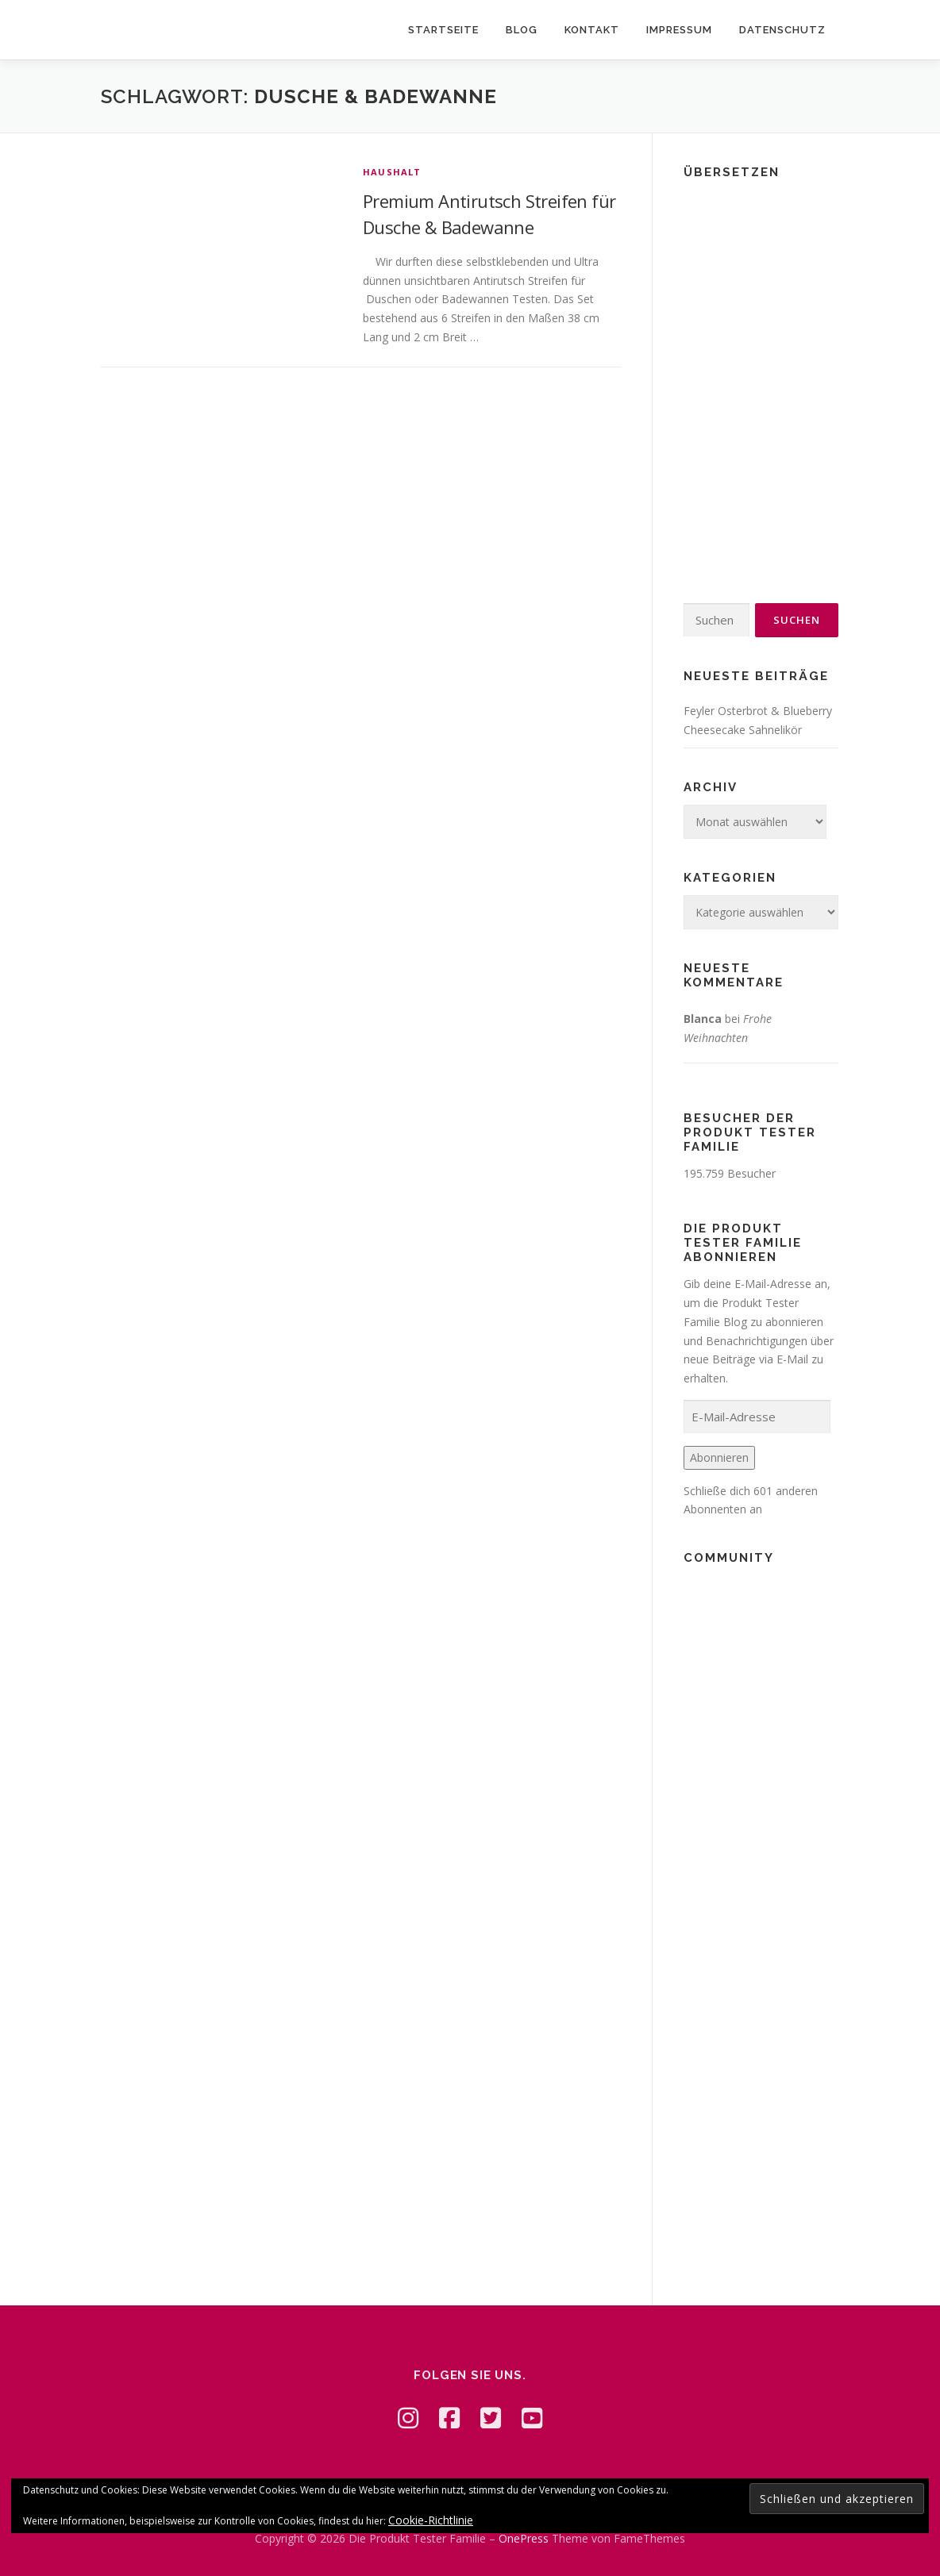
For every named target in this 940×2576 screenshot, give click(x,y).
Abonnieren (719, 1457)
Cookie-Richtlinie (430, 2520)
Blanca (703, 1018)
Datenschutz (782, 30)
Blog (521, 30)
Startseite (443, 30)
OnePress (524, 2538)
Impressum (679, 30)
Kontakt (591, 30)
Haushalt (392, 172)
